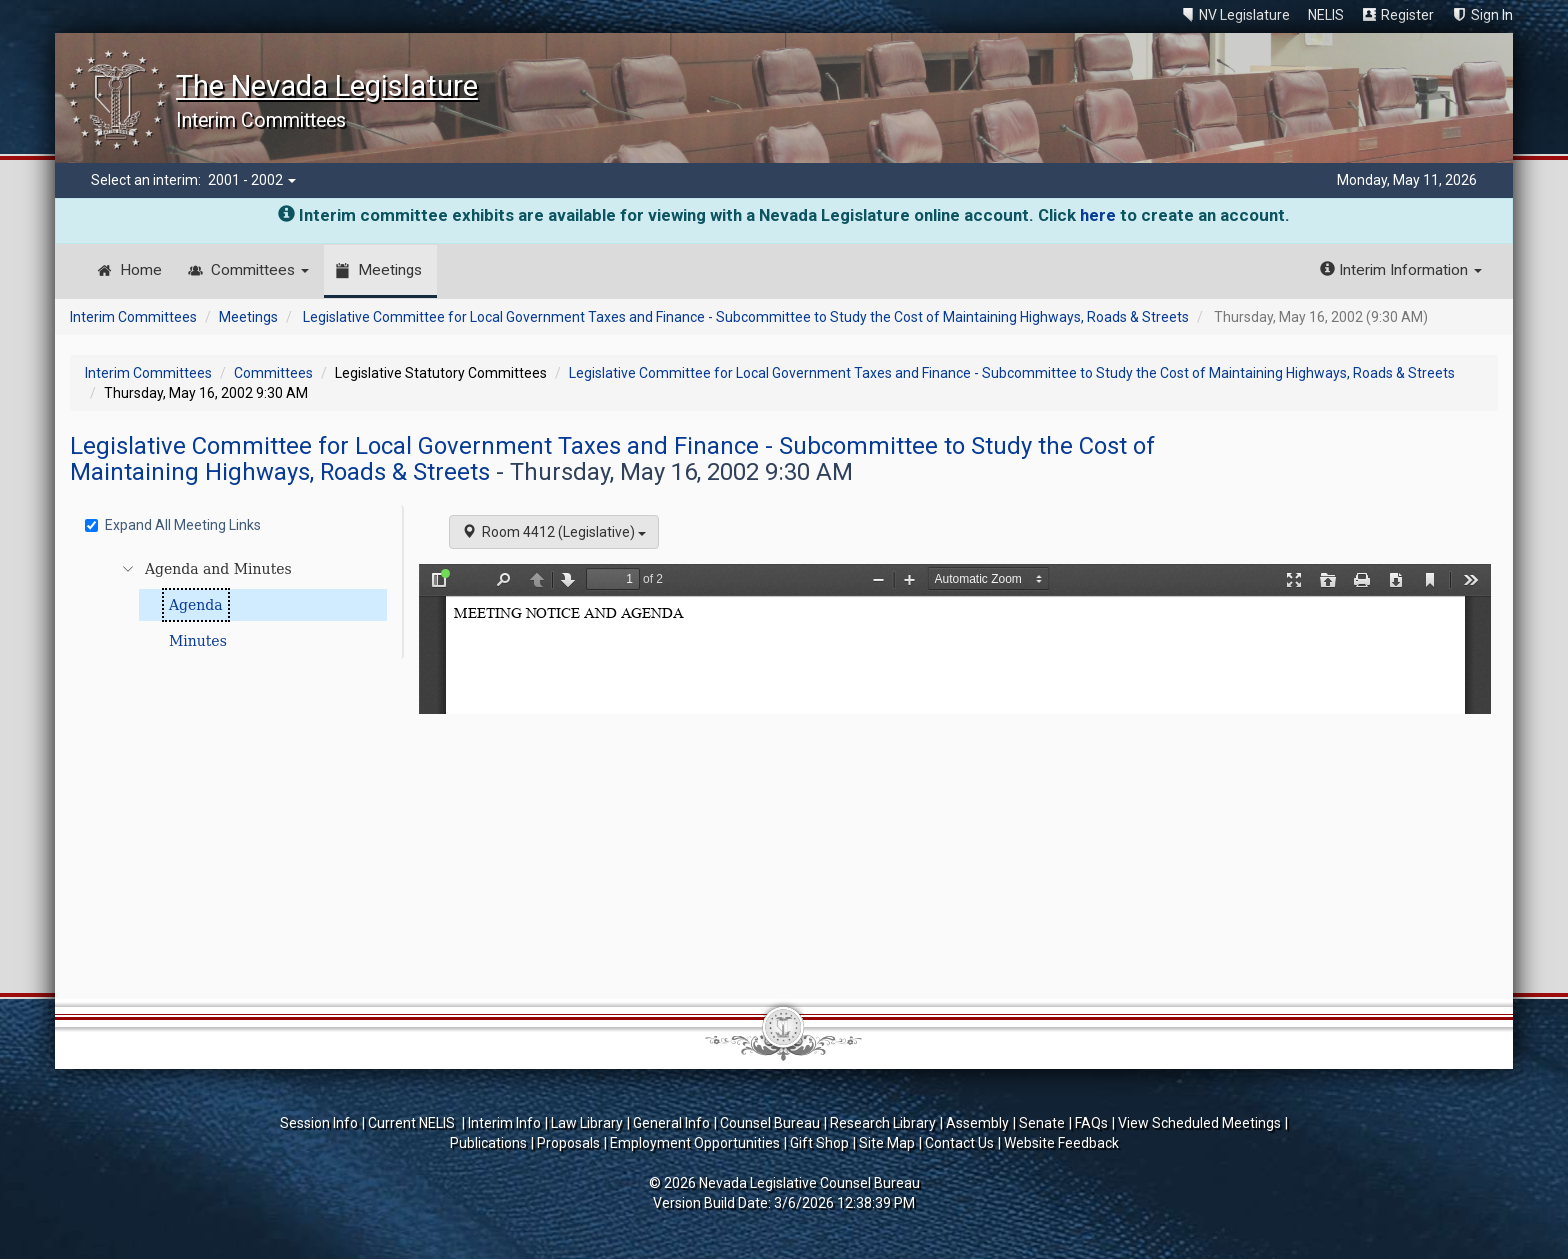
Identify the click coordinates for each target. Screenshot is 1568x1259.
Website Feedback (1061, 1143)
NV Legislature (1244, 15)
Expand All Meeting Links (173, 525)
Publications (488, 1143)
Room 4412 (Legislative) (554, 532)
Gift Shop (819, 1143)
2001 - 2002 (252, 180)
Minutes (198, 641)
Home (141, 270)
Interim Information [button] (1401, 270)
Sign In (1492, 15)
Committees (260, 270)
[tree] (239, 605)
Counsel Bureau (770, 1123)
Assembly (977, 1123)
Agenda (196, 605)
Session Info (319, 1123)
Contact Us (959, 1143)
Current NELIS (413, 1123)
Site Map (887, 1143)
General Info (671, 1123)
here (1098, 215)
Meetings (390, 270)
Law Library (587, 1123)
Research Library (883, 1123)
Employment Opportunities (695, 1143)
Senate (1042, 1123)
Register (1407, 15)
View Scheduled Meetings (1199, 1123)
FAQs (1091, 1123)
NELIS (1326, 15)
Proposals (568, 1143)
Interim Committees (133, 317)
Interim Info (504, 1123)
